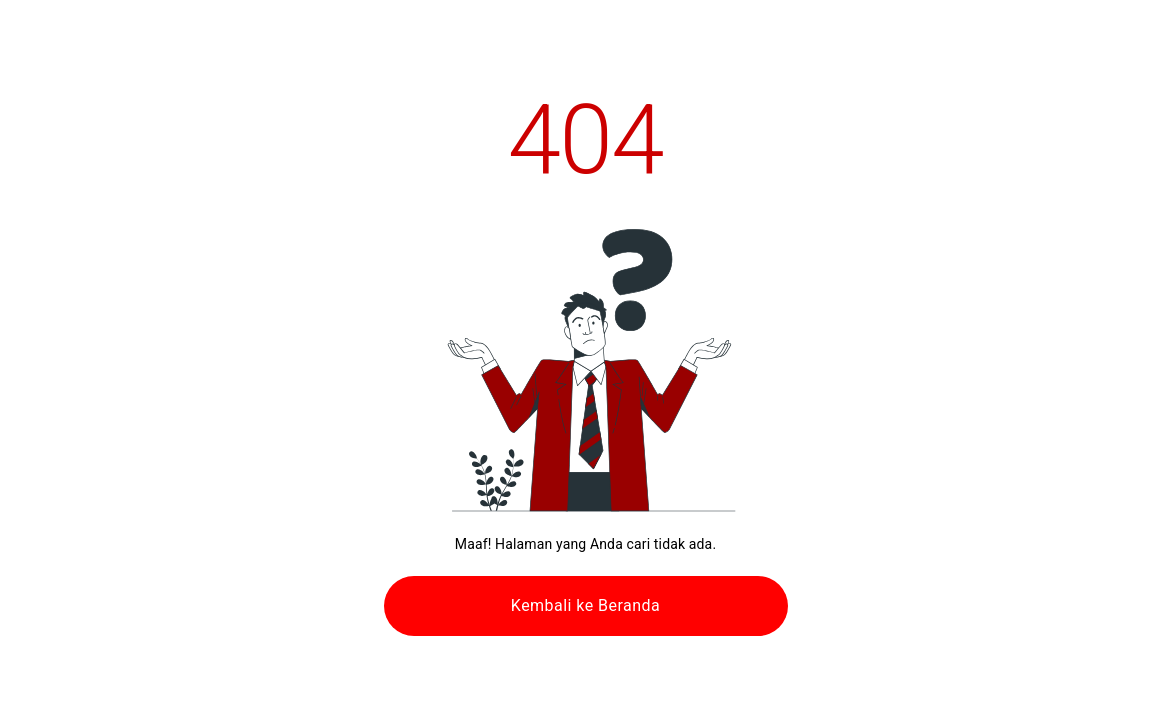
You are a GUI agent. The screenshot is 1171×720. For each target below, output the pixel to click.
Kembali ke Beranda (585, 605)
